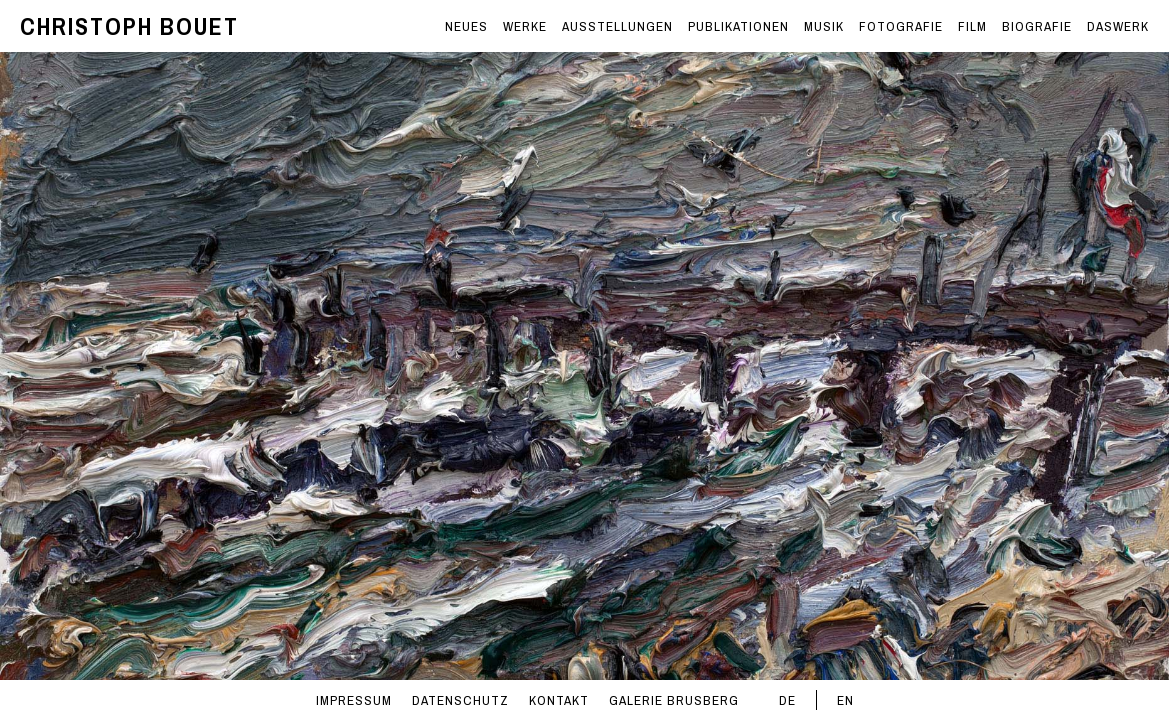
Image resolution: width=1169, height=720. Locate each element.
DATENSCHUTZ (460, 700)
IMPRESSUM (354, 700)
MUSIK (824, 26)
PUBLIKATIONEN (738, 26)
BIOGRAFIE (1037, 26)
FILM (972, 26)
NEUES (466, 26)
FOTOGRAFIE (901, 26)
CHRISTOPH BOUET (129, 26)
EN (845, 700)
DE (787, 700)
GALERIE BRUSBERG (674, 700)
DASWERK (1118, 26)
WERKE (525, 26)
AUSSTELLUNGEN (617, 26)
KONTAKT (559, 700)
